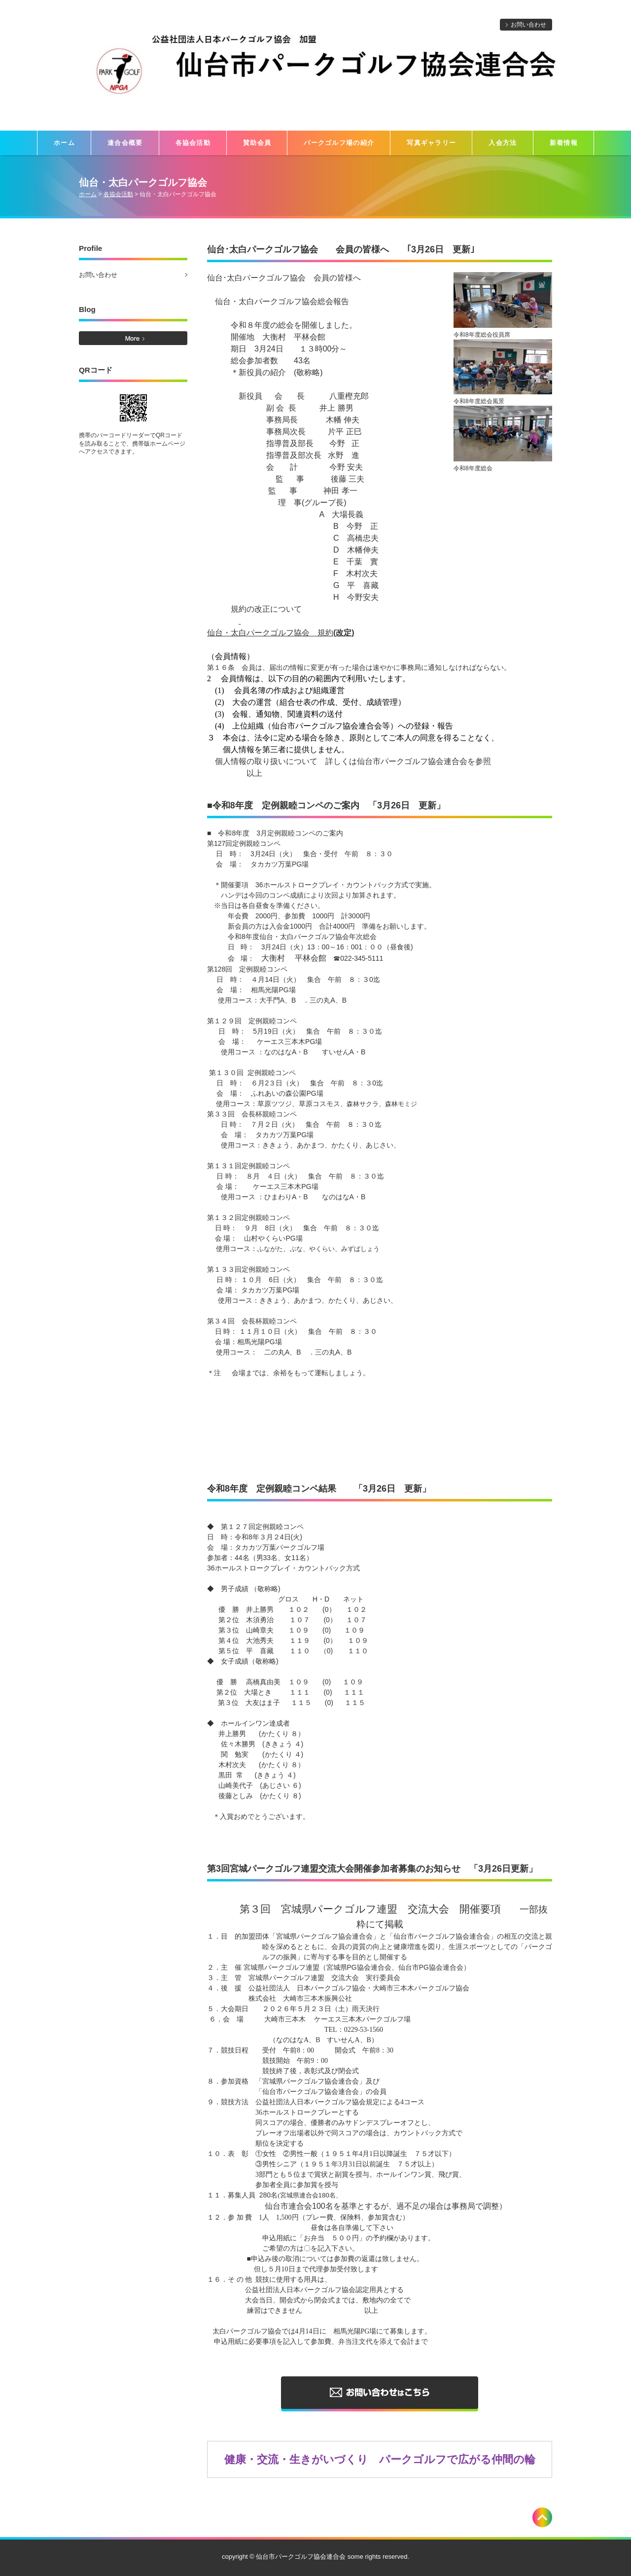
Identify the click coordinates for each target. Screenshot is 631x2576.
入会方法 (503, 142)
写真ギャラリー (431, 142)
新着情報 (564, 142)
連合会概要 (125, 142)
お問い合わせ (528, 24)
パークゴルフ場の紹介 (339, 142)
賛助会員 (257, 142)
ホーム (64, 142)
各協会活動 (193, 142)
